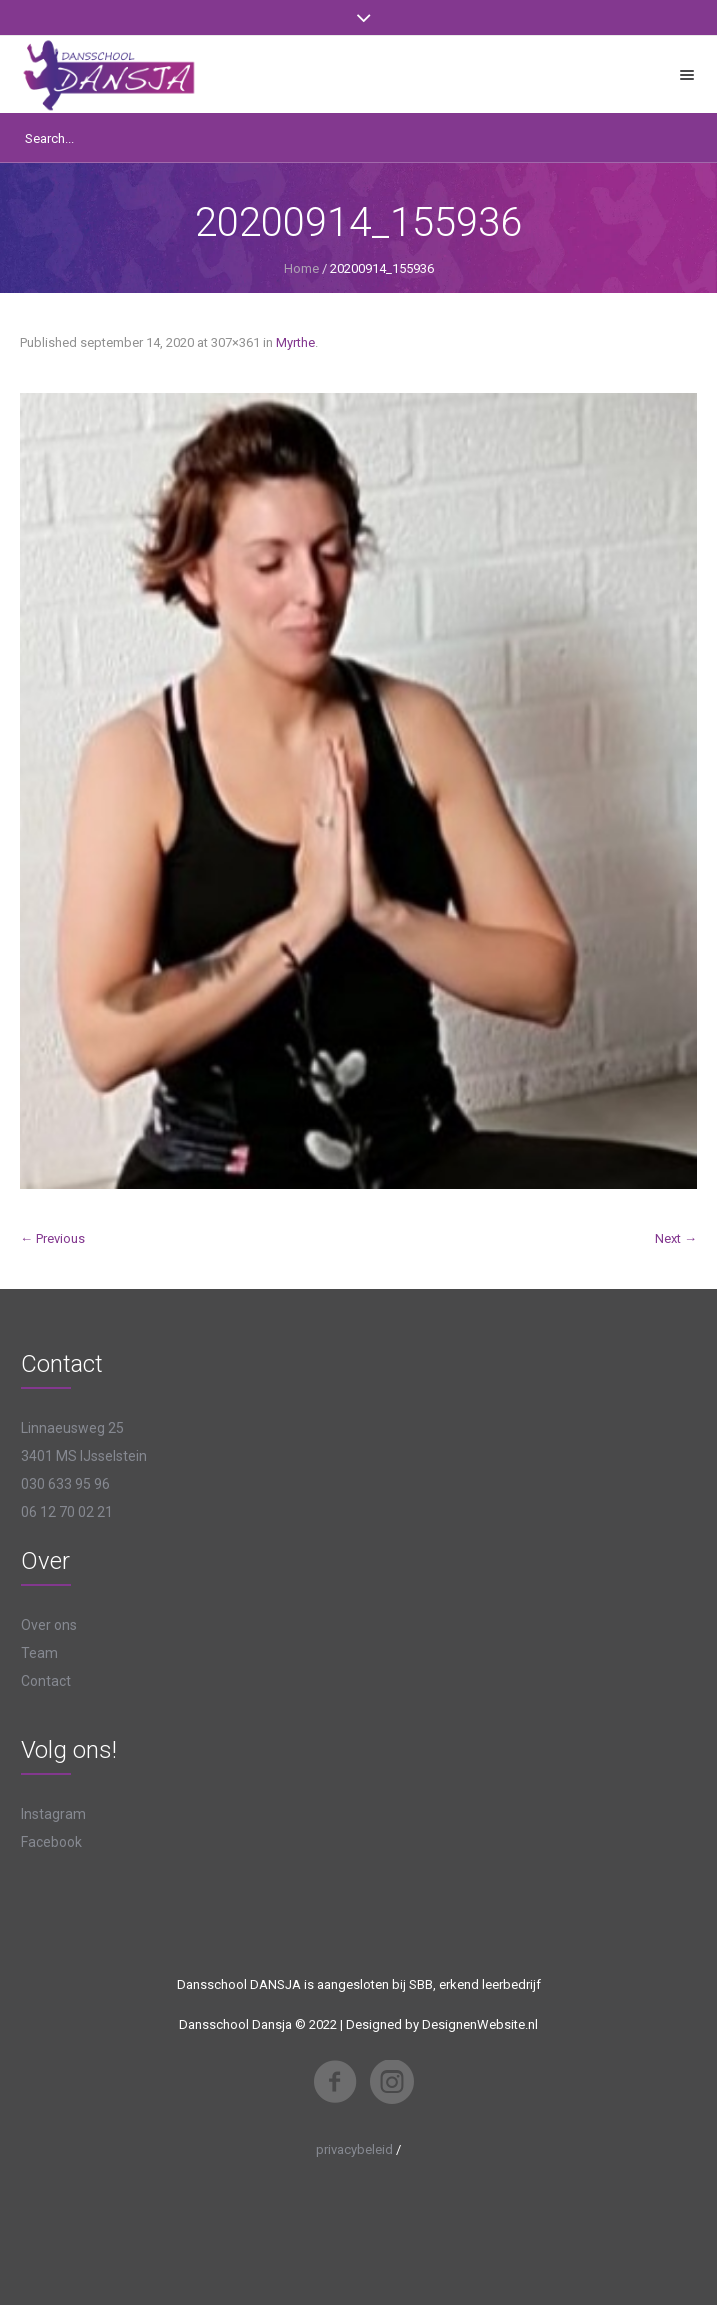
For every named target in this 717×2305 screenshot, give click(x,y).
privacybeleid (354, 2149)
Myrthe (295, 342)
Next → (676, 1238)
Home (301, 268)
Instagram (53, 1814)
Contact (46, 1681)
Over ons (49, 1625)
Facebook (51, 1842)
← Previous (52, 1238)
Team (39, 1653)
